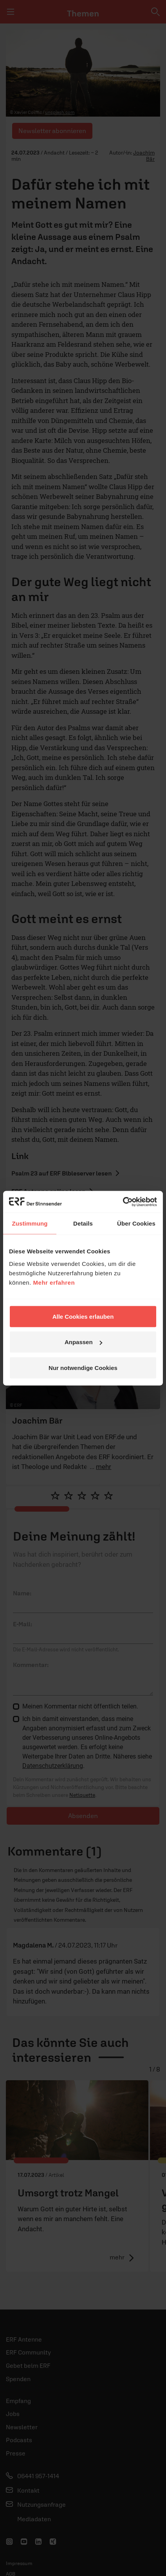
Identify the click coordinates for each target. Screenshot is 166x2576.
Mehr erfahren (54, 1282)
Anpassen (83, 1342)
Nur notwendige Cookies (83, 1367)
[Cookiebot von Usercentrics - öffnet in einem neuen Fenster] (122, 1202)
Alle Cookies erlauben (83, 1316)
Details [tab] (83, 1223)
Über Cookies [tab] (136, 1223)
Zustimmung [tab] (30, 1223)
